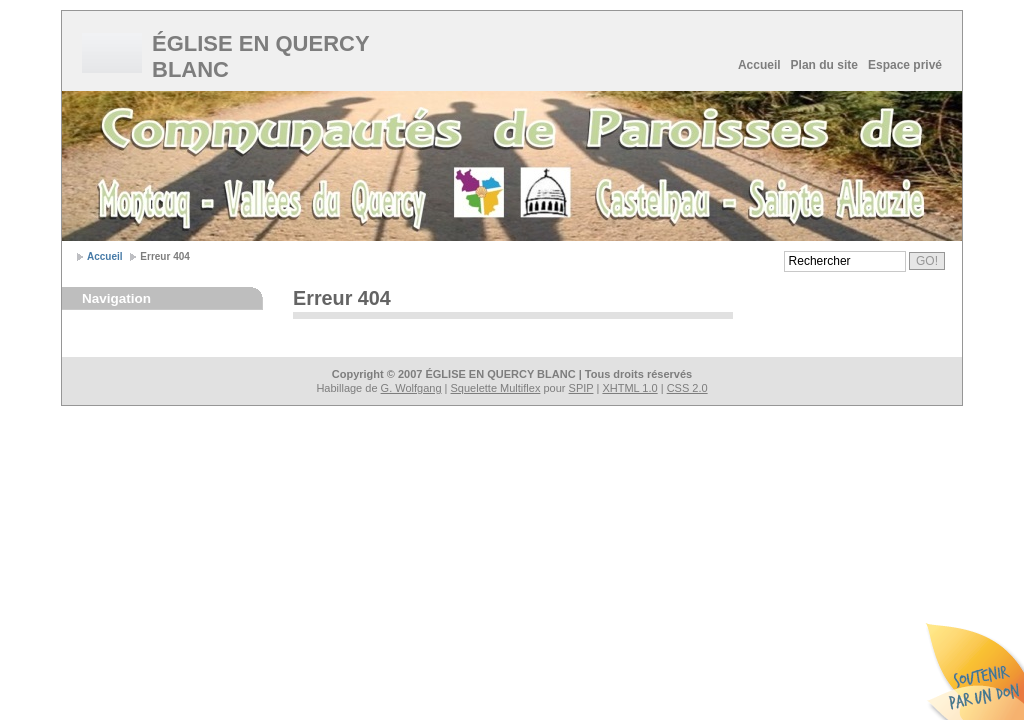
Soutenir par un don (974, 670)
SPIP (581, 388)
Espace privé (905, 65)
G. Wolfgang (411, 388)
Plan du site (824, 65)
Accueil (759, 65)
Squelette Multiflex (496, 388)
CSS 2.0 (687, 388)
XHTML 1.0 (629, 388)
